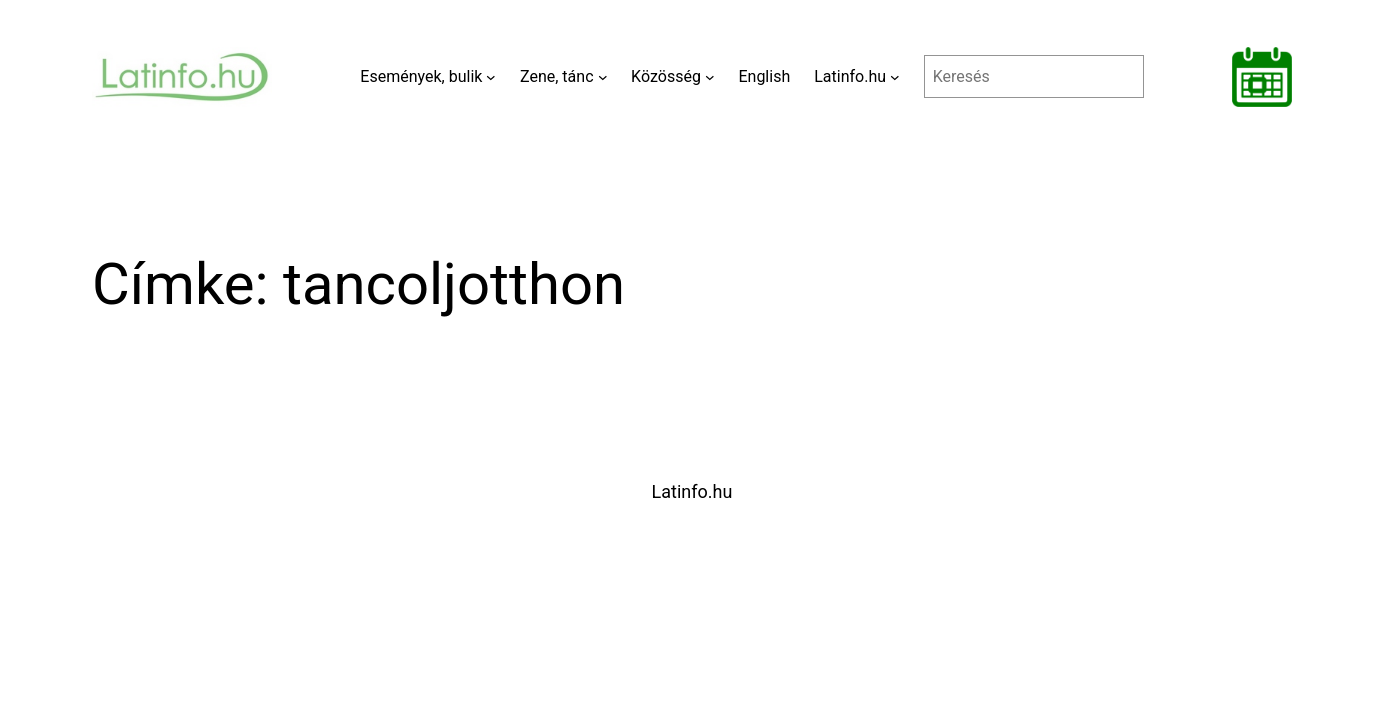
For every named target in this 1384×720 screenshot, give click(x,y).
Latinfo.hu (692, 491)
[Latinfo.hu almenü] (895, 77)
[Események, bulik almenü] (491, 77)
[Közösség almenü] (710, 77)
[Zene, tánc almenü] (603, 77)
